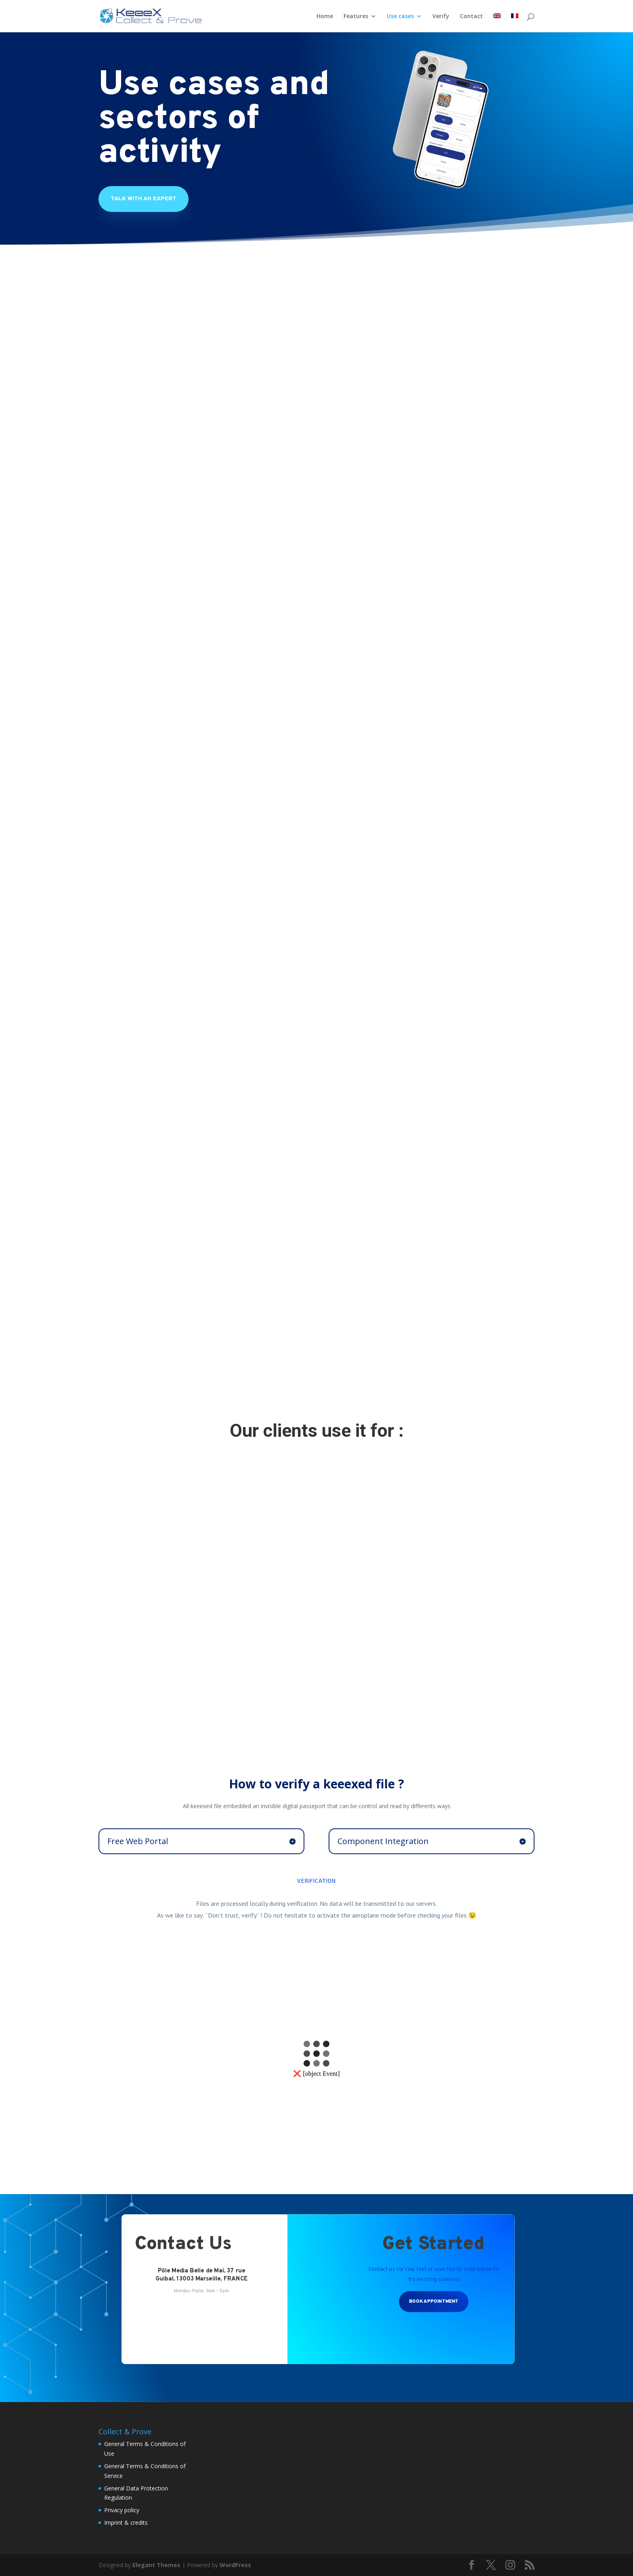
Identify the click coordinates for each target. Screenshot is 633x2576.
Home (324, 16)
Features (356, 16)
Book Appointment (433, 2301)
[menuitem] (497, 22)
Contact (471, 16)
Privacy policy (121, 2510)
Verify (440, 16)
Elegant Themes (156, 2565)
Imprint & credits (126, 2522)
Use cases (400, 16)
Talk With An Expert (143, 198)
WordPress (235, 2565)
